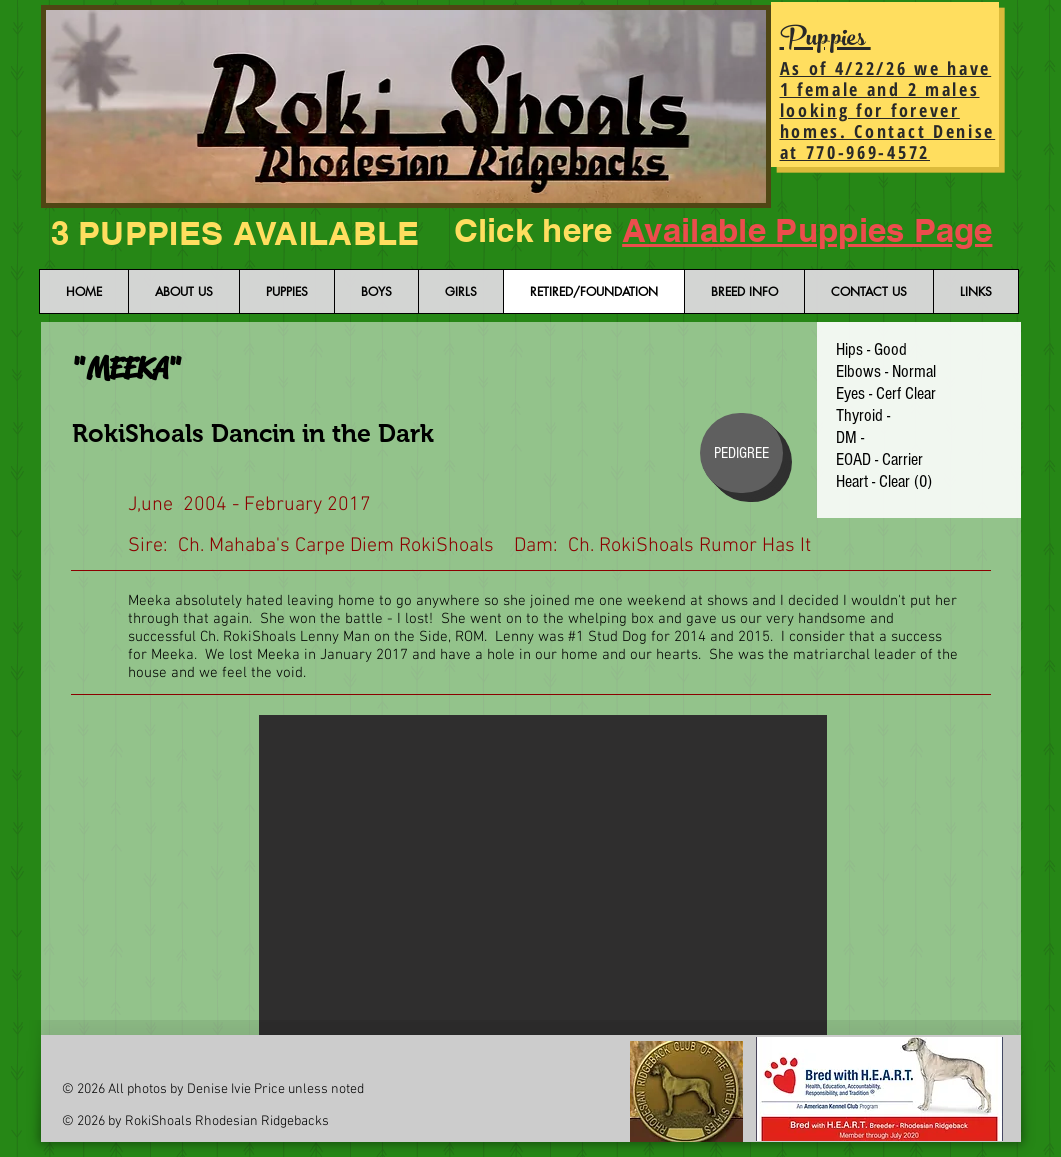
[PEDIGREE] (741, 453)
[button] (543, 875)
